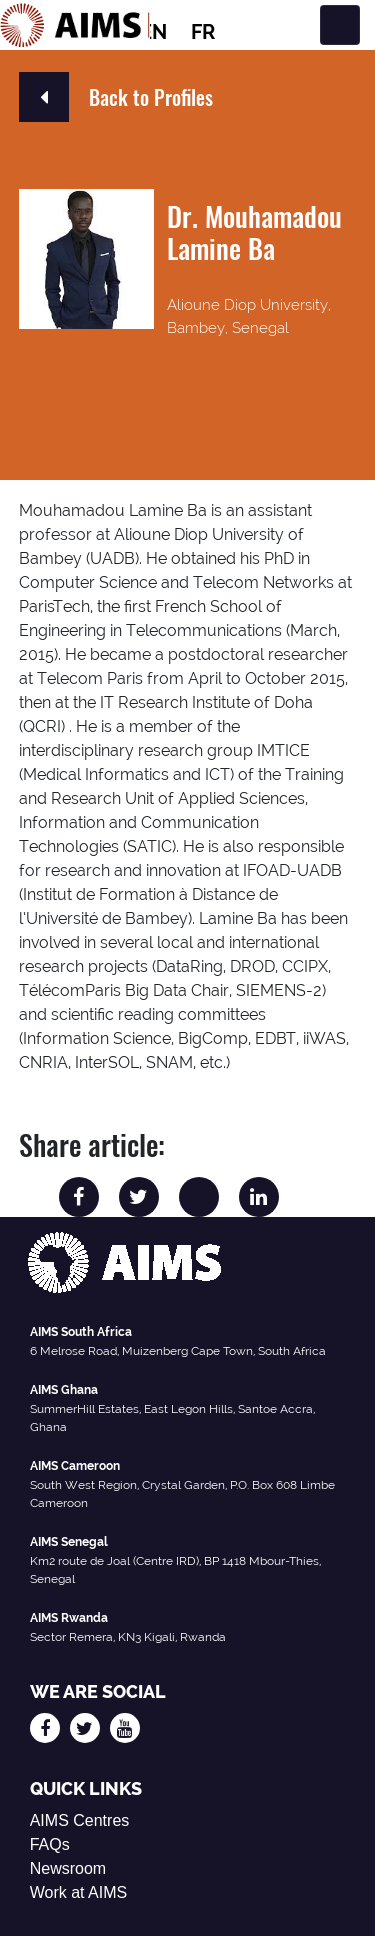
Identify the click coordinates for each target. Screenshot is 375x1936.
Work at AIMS (79, 1892)
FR (203, 32)
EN (153, 32)
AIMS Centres (80, 1820)
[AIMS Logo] (75, 25)
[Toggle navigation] (340, 25)
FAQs (50, 1844)
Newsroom (68, 1868)
